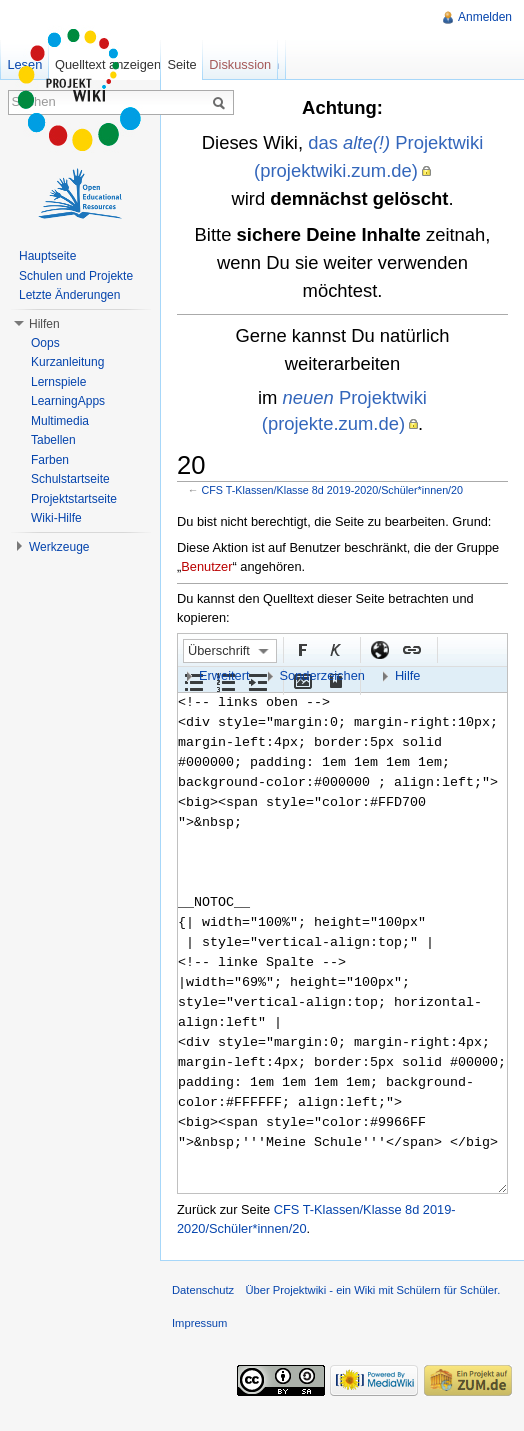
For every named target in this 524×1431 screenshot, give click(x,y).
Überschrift (219, 650)
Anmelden (485, 17)
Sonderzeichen (322, 675)
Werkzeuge (59, 547)
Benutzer (206, 566)
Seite (181, 64)
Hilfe (408, 675)
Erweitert (224, 675)
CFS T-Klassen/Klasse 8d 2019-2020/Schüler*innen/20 (333, 490)
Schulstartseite (70, 479)
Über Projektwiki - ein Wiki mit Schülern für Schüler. (372, 1290)
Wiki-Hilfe (56, 518)
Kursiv (334, 649)
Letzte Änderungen (69, 295)
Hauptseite (47, 256)
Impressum (199, 1323)
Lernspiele (58, 382)
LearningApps (68, 401)
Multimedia (60, 421)
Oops (45, 343)
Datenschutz (203, 1290)
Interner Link (411, 649)
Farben (50, 460)
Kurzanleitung (67, 362)
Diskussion (240, 64)
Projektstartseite (74, 499)
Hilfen (44, 324)
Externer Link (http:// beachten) (379, 649)
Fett (302, 649)
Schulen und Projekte (76, 276)
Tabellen (53, 440)
